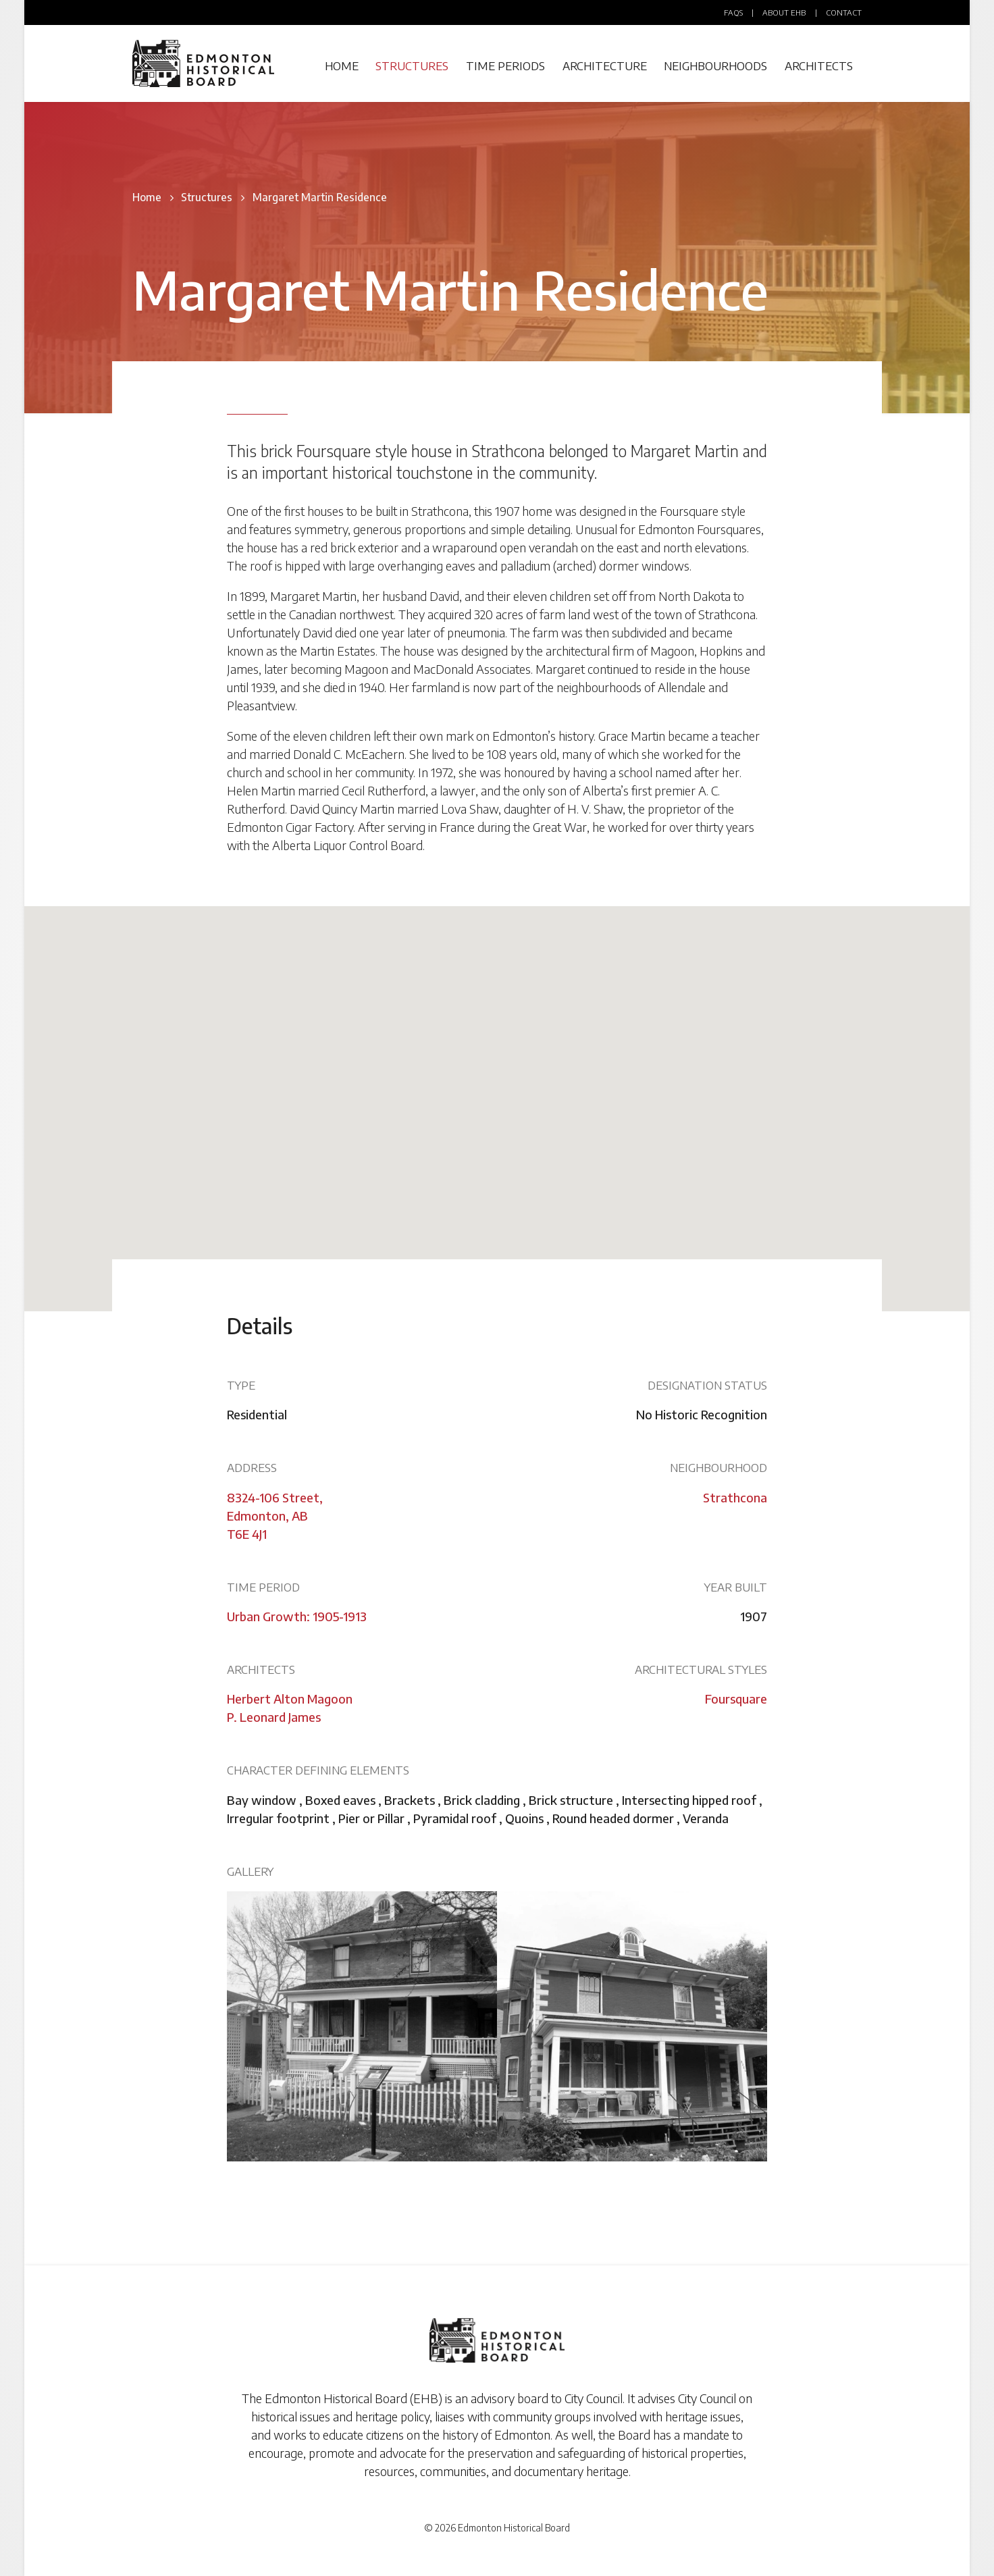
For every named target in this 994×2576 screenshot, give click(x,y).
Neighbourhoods (715, 66)
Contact (844, 12)
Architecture (605, 66)
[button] (497, 1096)
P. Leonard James (274, 1717)
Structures (411, 66)
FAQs (733, 12)
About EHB (784, 12)
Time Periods (505, 66)
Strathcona (735, 1497)
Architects (819, 66)
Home (342, 66)
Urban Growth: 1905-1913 (297, 1616)
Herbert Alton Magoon (289, 1698)
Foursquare (736, 1698)
